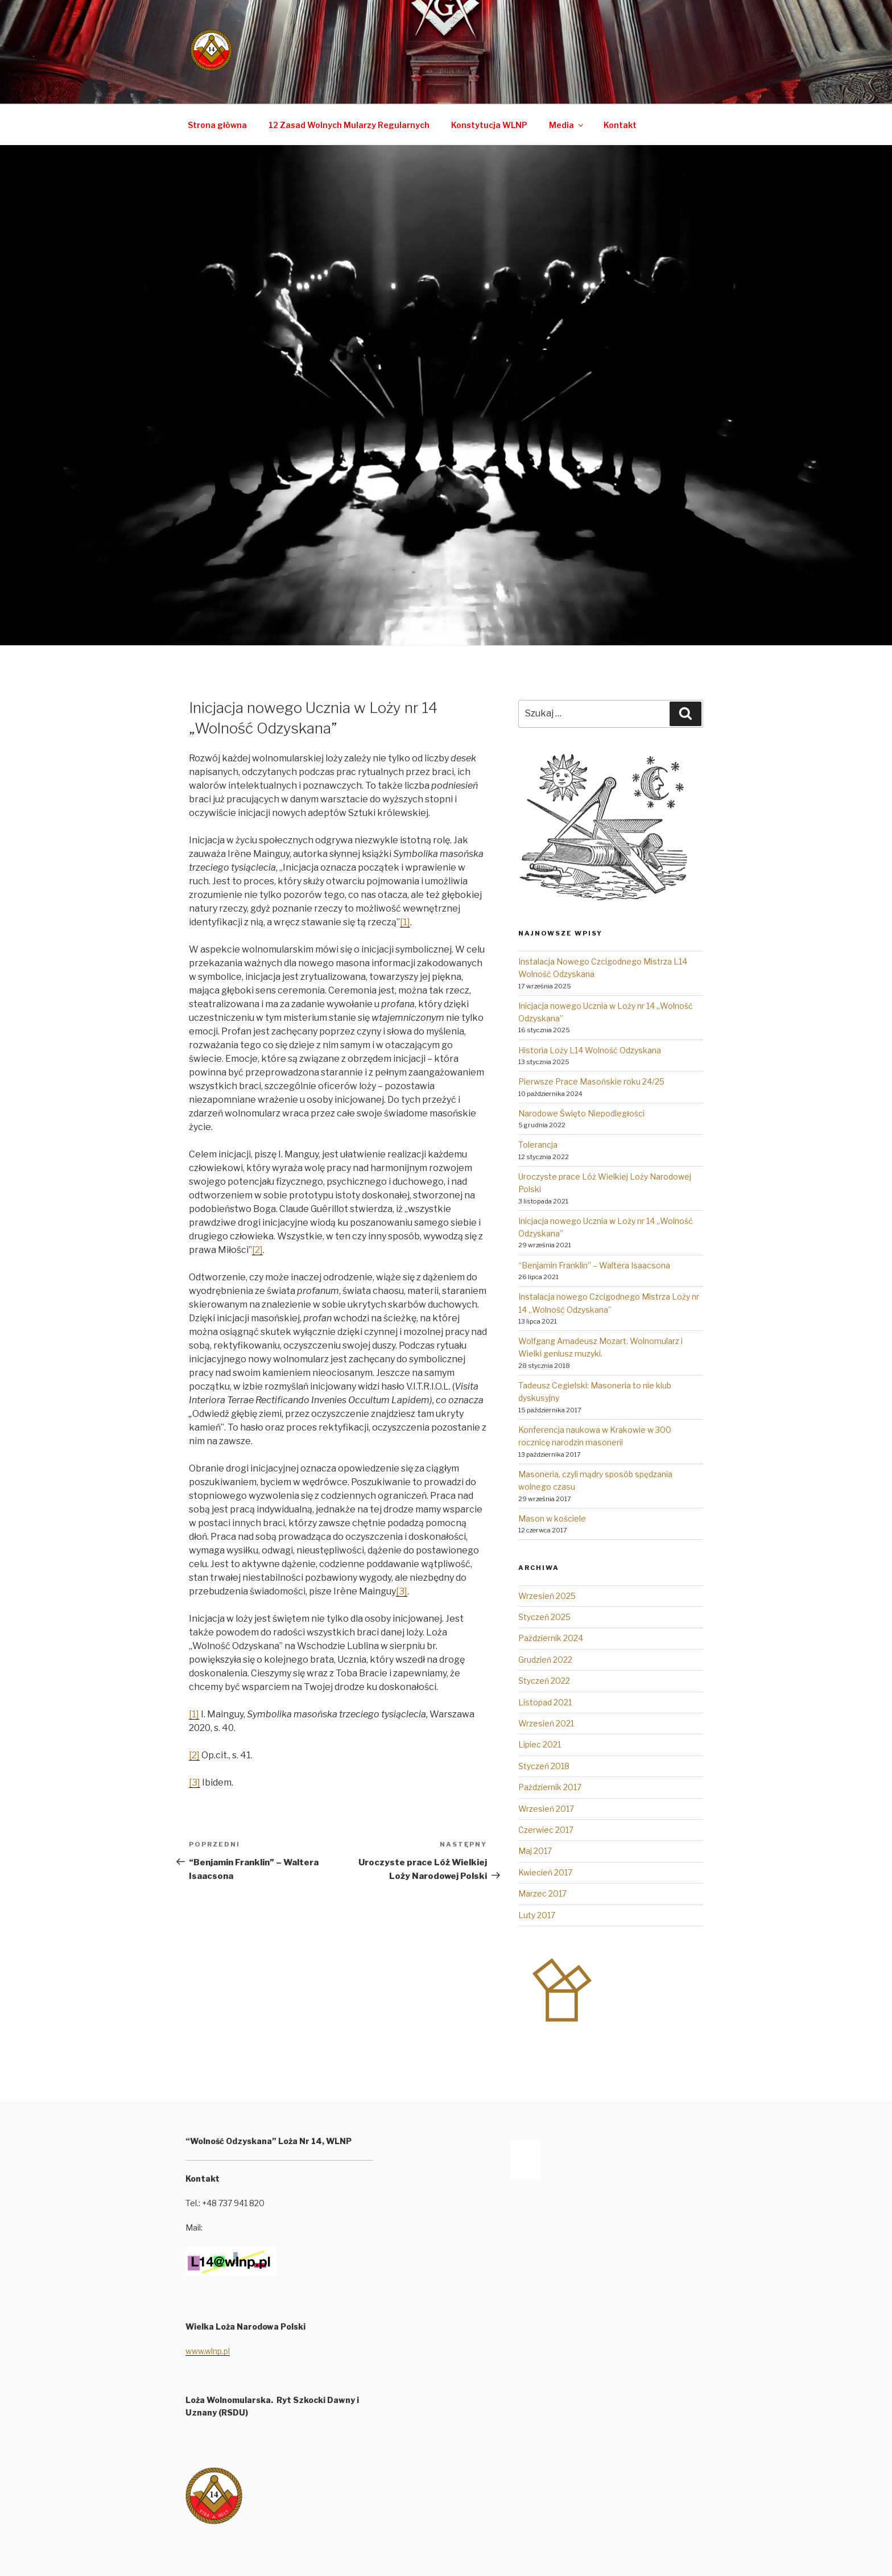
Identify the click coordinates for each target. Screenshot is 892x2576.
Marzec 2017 (542, 1893)
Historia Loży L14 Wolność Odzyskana (589, 1050)
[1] (405, 922)
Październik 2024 (550, 1638)
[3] (401, 1591)
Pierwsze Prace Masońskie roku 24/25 (591, 1081)
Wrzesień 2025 (547, 1596)
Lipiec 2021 (539, 1744)
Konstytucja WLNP (489, 125)
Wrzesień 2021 (546, 1723)
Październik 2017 (549, 1787)
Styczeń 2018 (543, 1766)
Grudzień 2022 (545, 1659)
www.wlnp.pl (207, 2351)
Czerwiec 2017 (545, 1830)
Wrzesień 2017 (546, 1808)
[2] (257, 1249)
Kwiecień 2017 (545, 1872)
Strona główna (217, 125)
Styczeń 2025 (544, 1617)
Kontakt (620, 125)
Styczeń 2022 (544, 1680)
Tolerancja (538, 1144)
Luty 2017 (536, 1915)
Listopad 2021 (545, 1702)
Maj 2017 (535, 1851)
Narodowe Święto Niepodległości (581, 1113)
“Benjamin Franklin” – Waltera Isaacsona (594, 1265)
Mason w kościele (552, 1518)
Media (567, 125)
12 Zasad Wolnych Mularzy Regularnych (349, 125)
